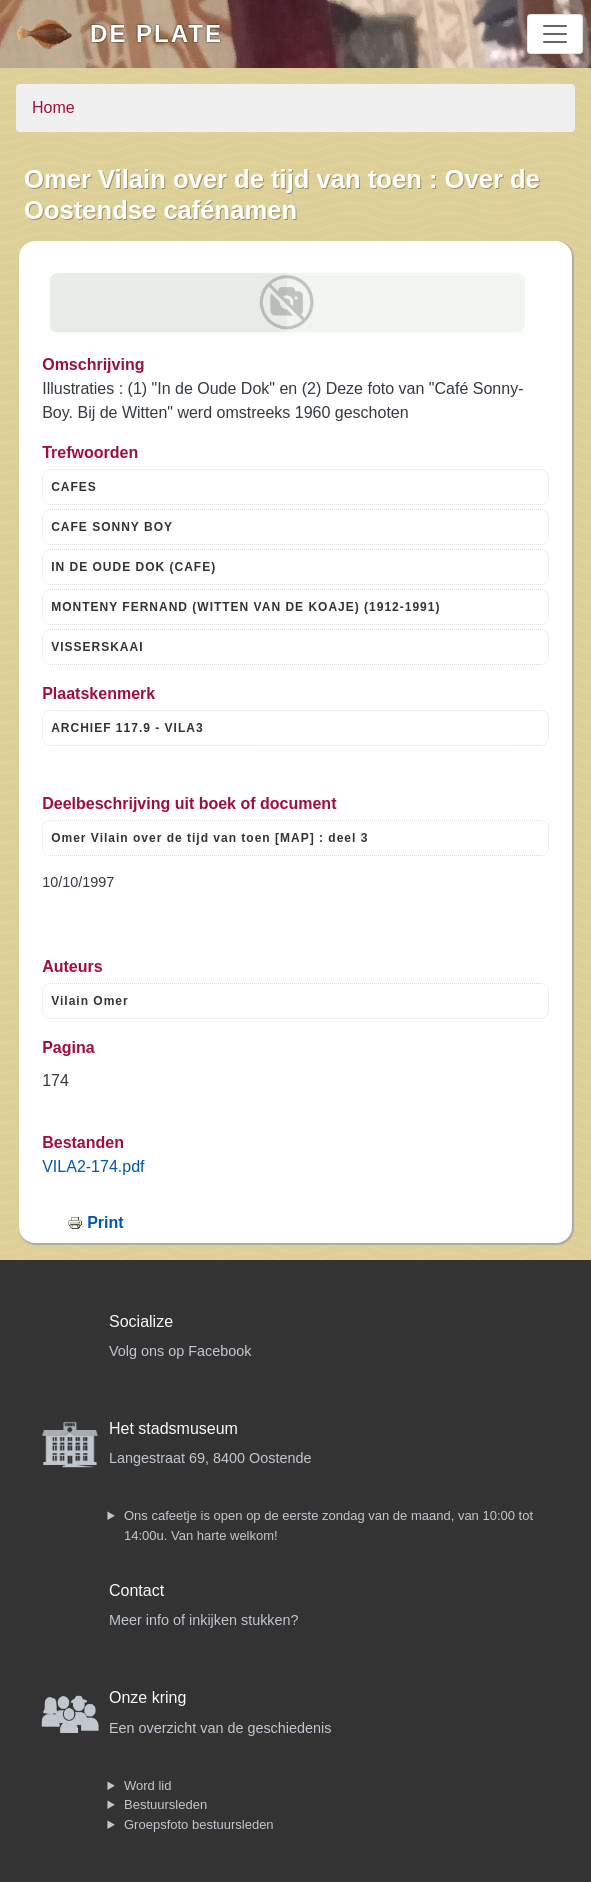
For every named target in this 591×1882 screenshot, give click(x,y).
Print (105, 1222)
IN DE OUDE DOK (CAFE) (133, 567)
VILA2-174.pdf (93, 1166)
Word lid (147, 1785)
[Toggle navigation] (555, 34)
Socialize (141, 1321)
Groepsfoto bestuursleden (199, 1824)
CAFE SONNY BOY (112, 527)
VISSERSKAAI (97, 647)
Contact (136, 1590)
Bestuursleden (165, 1804)
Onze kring (147, 1697)
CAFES (74, 487)
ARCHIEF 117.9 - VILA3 (127, 728)
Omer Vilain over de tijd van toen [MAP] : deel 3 (209, 838)
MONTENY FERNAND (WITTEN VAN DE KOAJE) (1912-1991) (245, 607)
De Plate (156, 33)
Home (53, 107)
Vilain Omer (89, 1001)
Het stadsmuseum (173, 1428)
